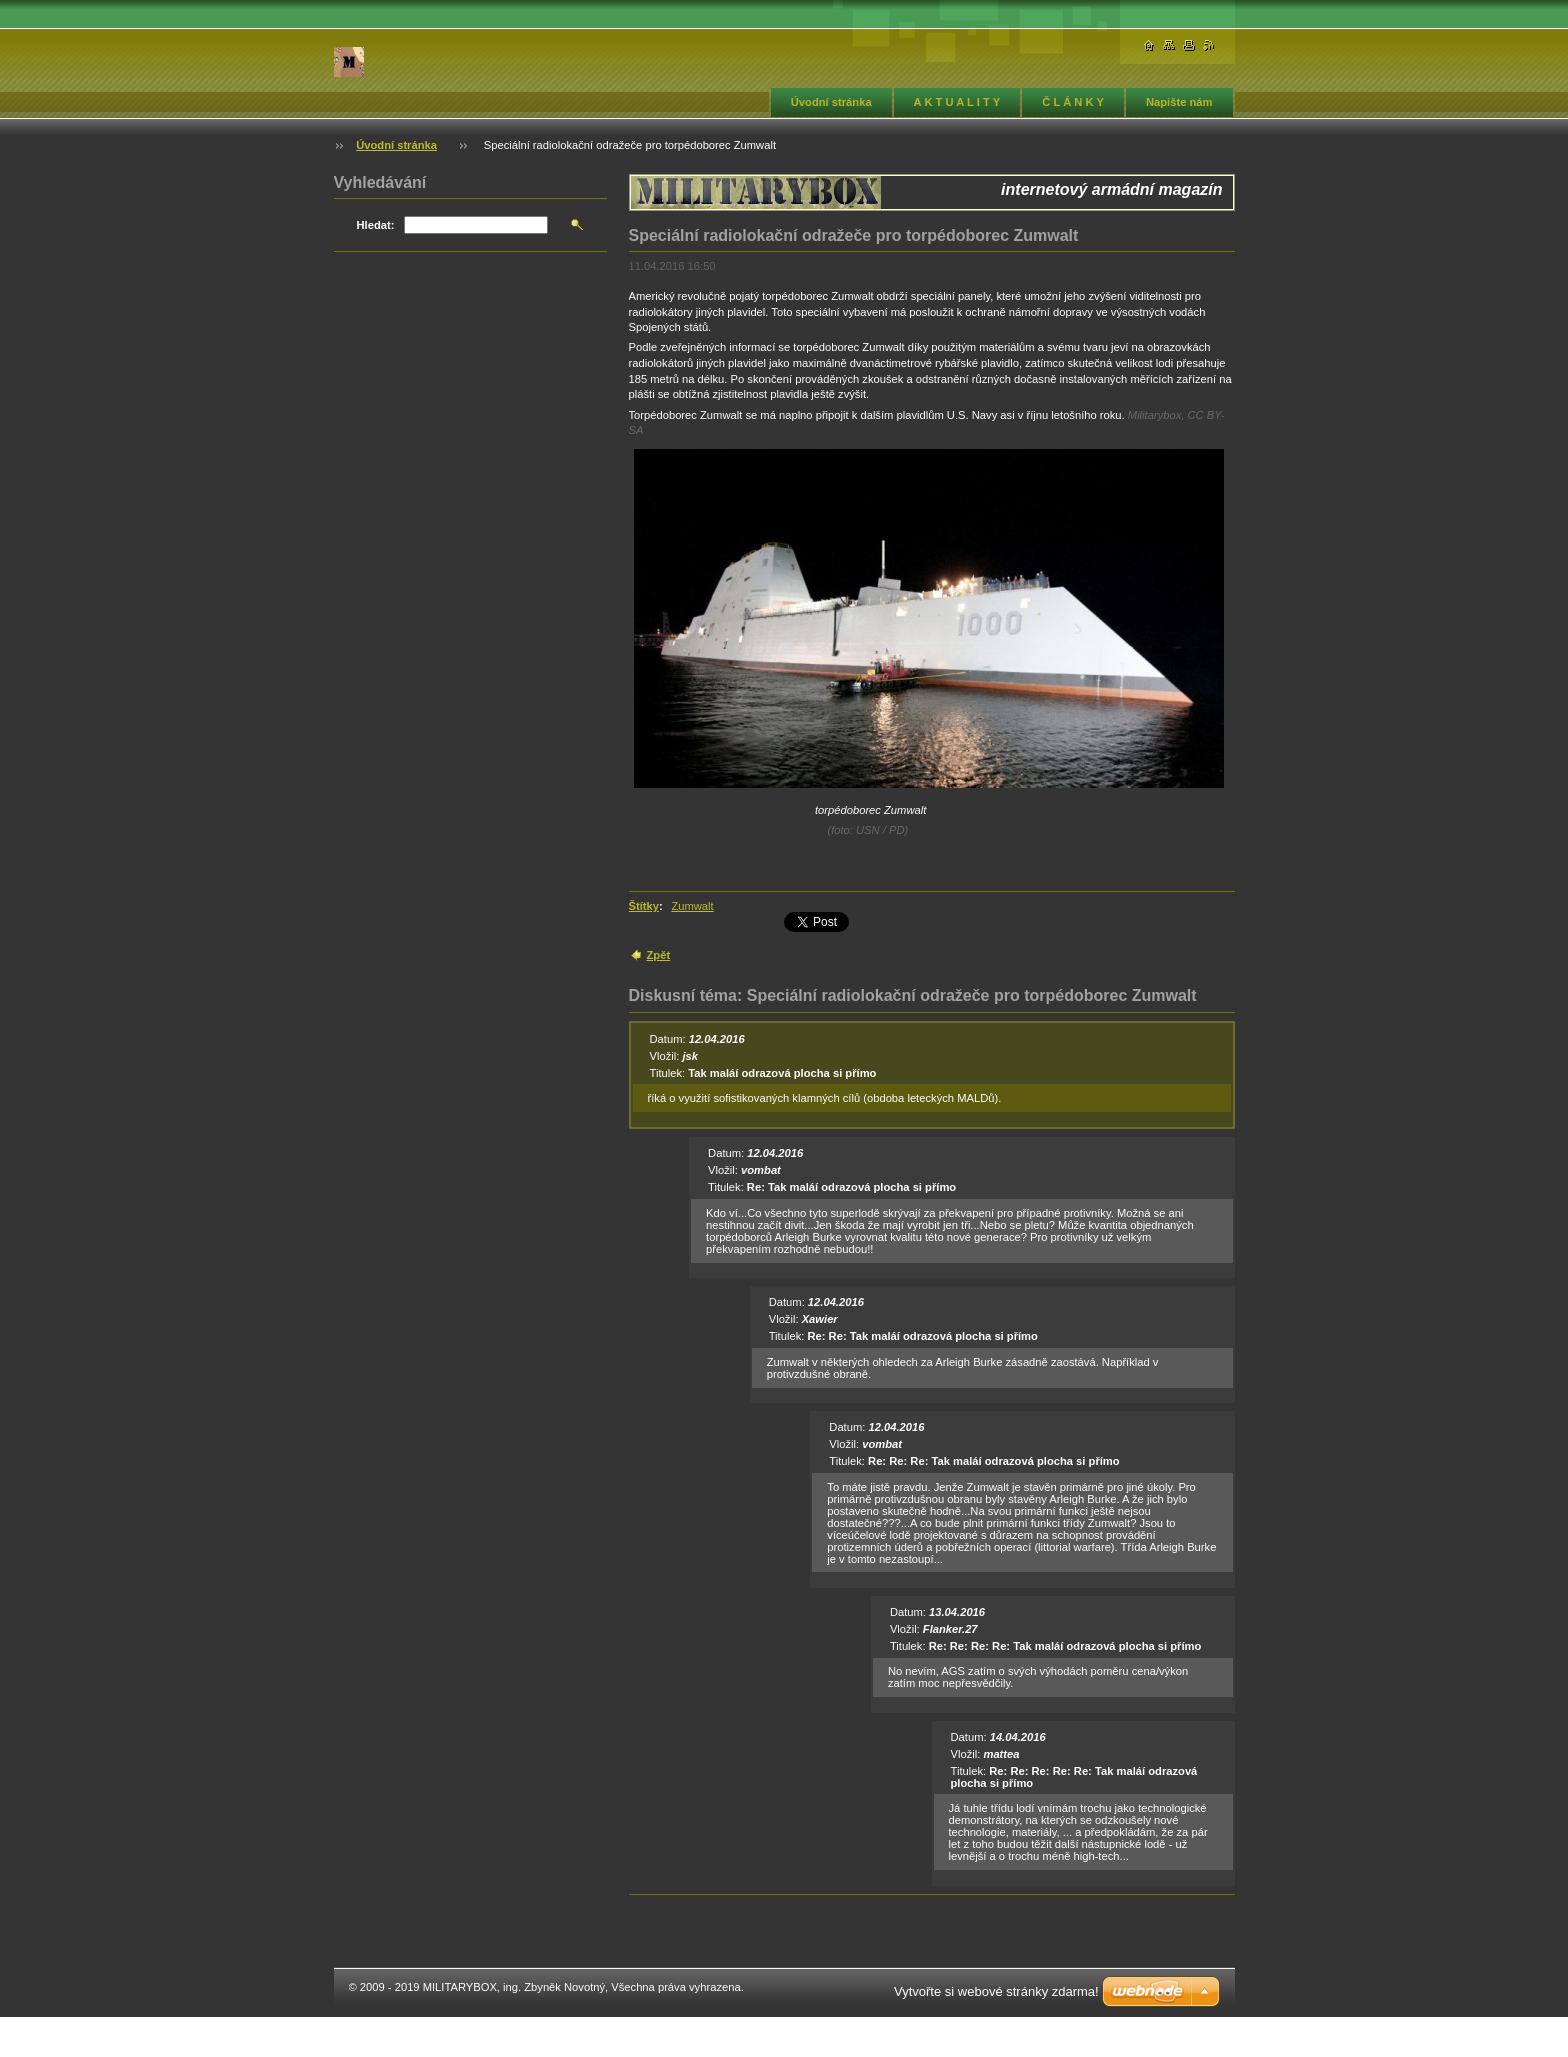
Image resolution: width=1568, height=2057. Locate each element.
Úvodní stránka (831, 102)
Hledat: (376, 225)
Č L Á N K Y (1073, 102)
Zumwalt (692, 906)
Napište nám (1179, 102)
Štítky (644, 906)
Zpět (659, 955)
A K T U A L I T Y (957, 102)
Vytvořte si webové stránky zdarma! (996, 1991)
